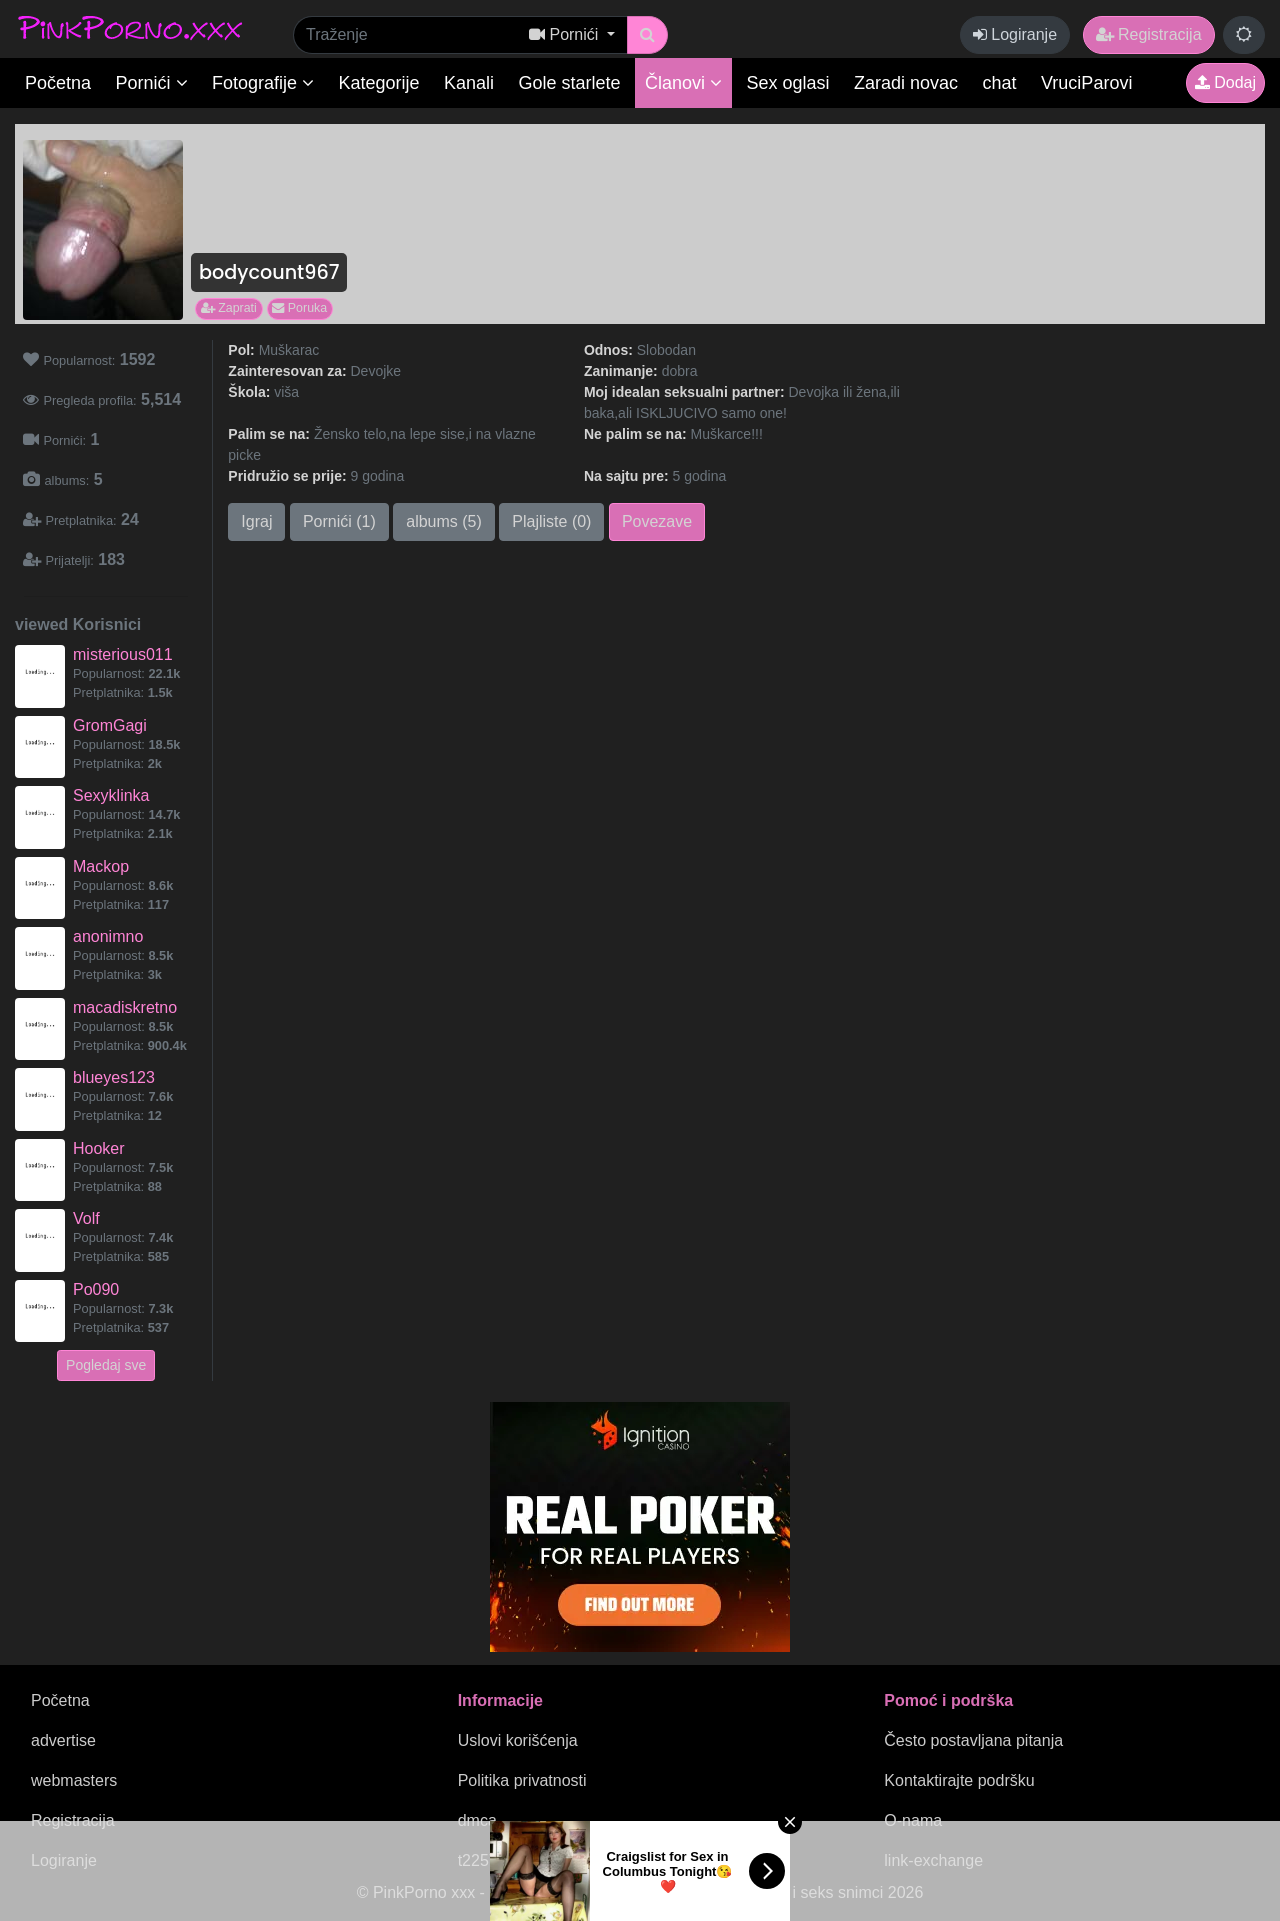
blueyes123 (114, 1077)
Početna (58, 83)
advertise (63, 1740)
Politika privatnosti (522, 1780)
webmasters (74, 1780)
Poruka (299, 308)
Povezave (657, 521)
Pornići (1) (339, 521)
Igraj (256, 521)
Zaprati (229, 308)
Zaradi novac (906, 83)
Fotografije (263, 83)
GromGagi (110, 725)
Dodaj (1225, 82)
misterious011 (123, 654)
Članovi (683, 83)
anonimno (108, 936)
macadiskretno (125, 1007)
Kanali (469, 83)
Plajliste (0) (551, 521)
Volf (86, 1218)
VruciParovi (1086, 83)
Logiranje (1015, 34)
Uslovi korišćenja (518, 1740)
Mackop (101, 866)
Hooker (99, 1148)
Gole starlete (570, 83)
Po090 (96, 1289)
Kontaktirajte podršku (959, 1780)
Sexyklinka (111, 795)
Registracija (1149, 34)
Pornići (152, 83)
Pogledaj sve (106, 1365)
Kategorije (379, 83)
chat (1000, 83)
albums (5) (444, 521)
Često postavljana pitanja (973, 1740)
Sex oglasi (788, 83)
